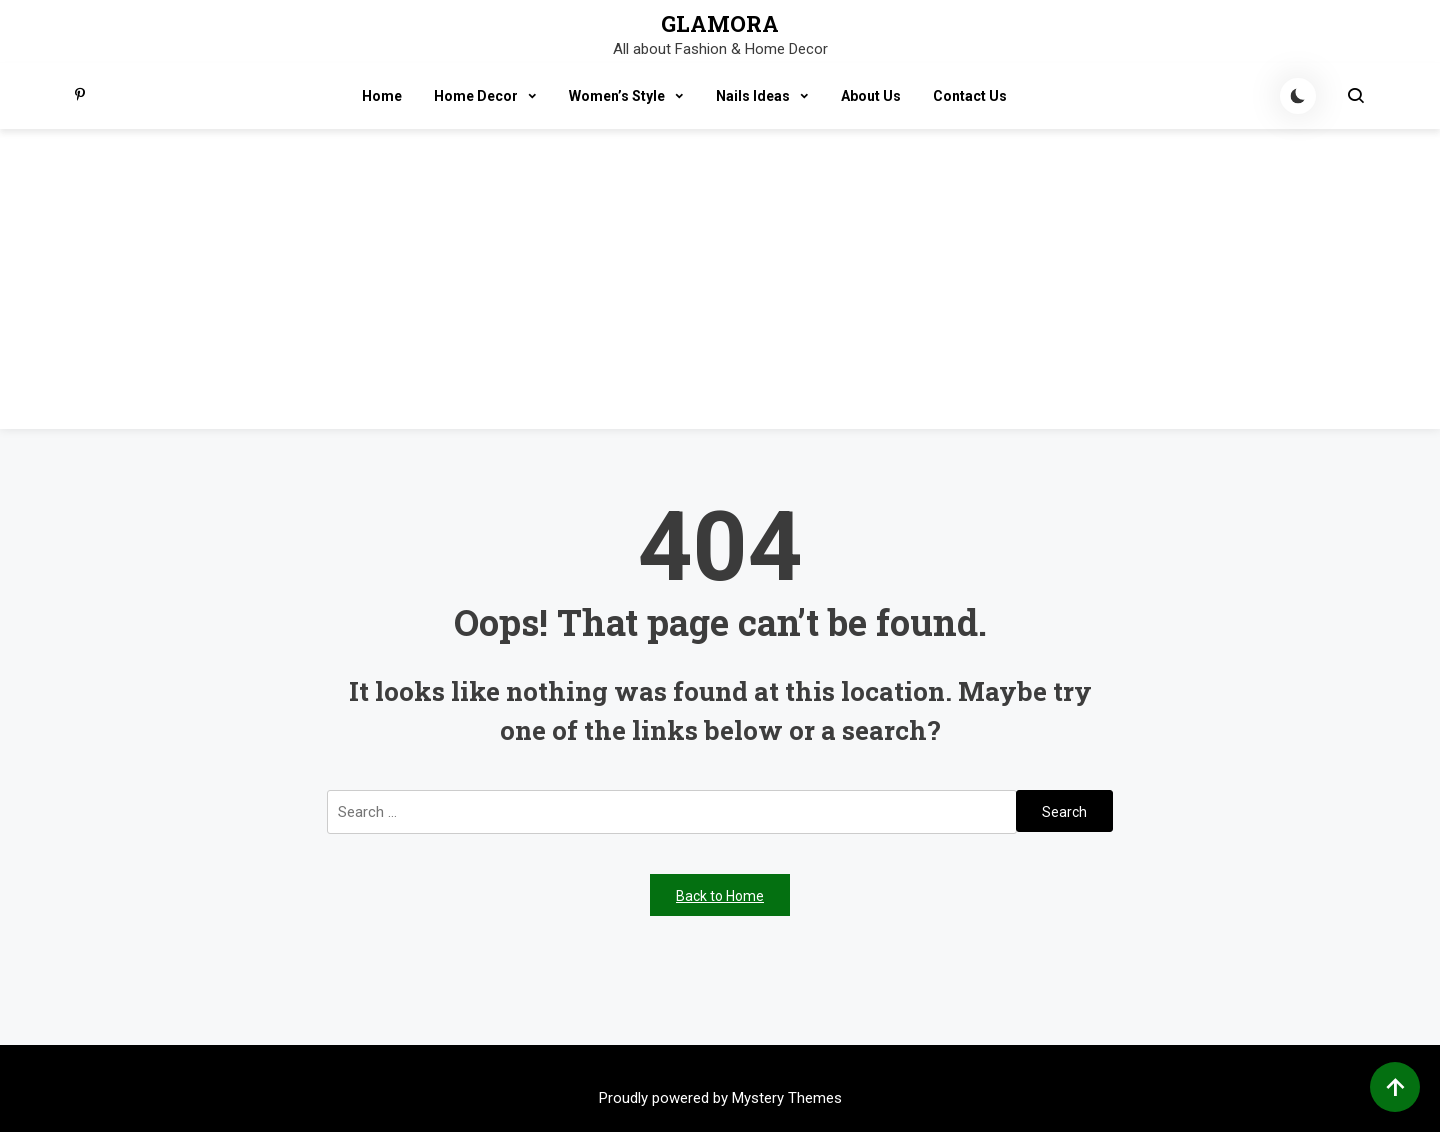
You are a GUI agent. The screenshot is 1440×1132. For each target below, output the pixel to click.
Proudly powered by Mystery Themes (720, 1098)
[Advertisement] (720, 279)
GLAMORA (720, 24)
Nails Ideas (753, 96)
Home (382, 96)
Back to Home (720, 896)
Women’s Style (617, 96)
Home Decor (476, 96)
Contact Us (970, 96)
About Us (871, 96)
